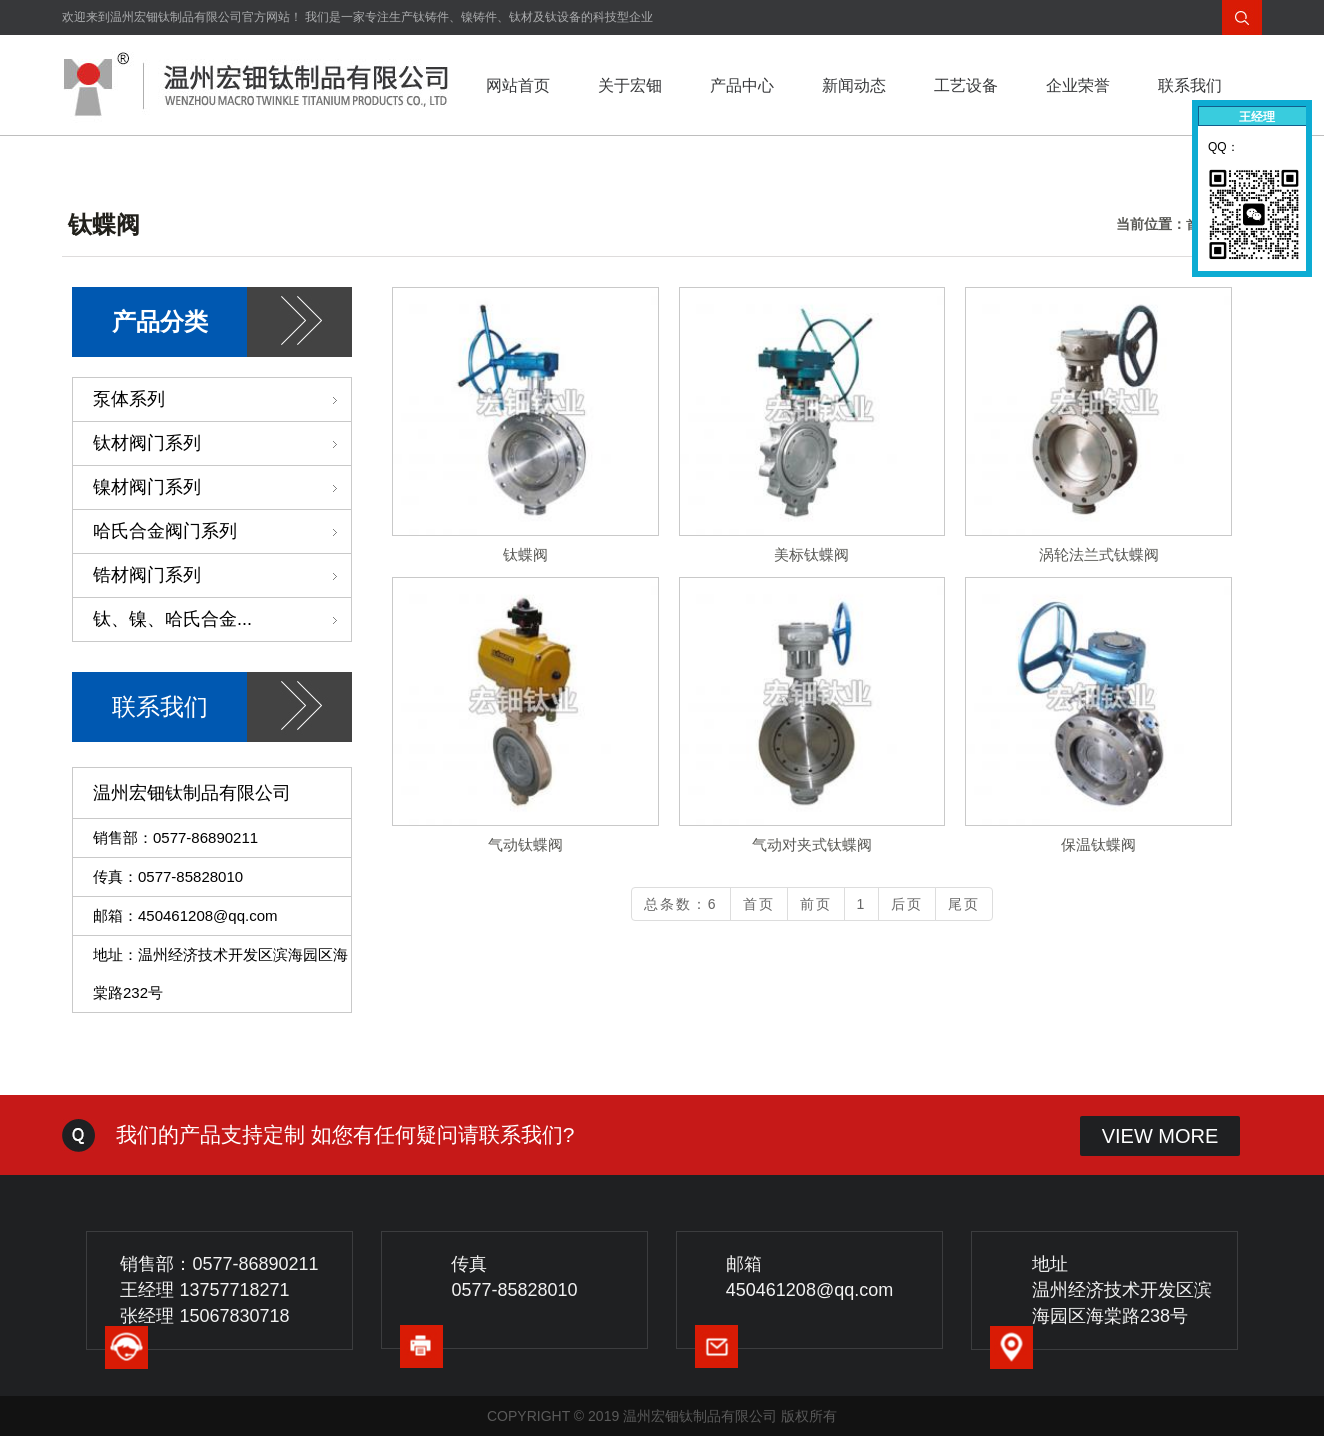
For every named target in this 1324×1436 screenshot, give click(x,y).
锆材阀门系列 (222, 575)
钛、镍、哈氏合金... (222, 619)
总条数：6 (681, 904)
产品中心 (742, 85)
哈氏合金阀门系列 (222, 531)
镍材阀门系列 (222, 487)
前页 (816, 904)
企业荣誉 (1078, 85)
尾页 (964, 904)
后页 (907, 904)
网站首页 (518, 85)
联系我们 (1190, 85)
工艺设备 (966, 85)
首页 (759, 904)
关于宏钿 (630, 85)
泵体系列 (222, 399)
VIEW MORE (1160, 1136)
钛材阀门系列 (222, 443)
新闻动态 (854, 85)
